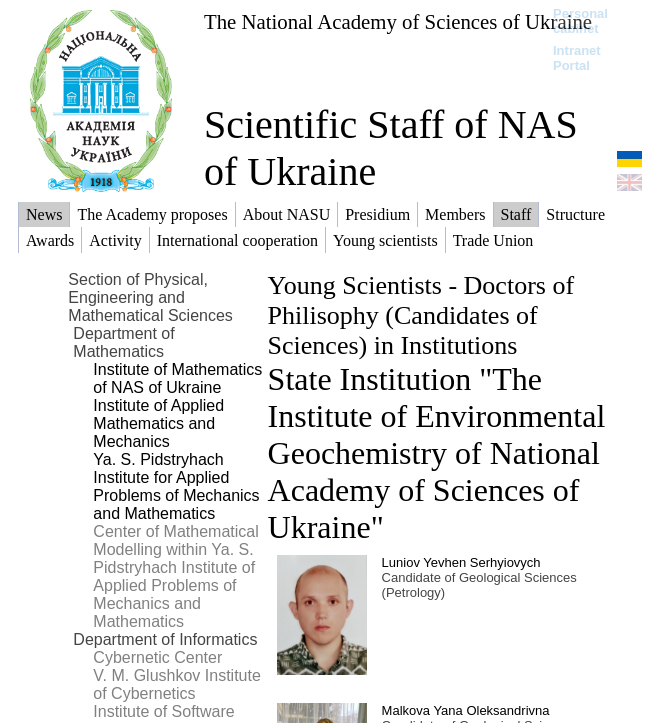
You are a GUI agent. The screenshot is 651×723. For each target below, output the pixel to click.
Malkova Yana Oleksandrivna (466, 710)
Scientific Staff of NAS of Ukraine (391, 148)
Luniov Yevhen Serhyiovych (461, 562)
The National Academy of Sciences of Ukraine (398, 21)
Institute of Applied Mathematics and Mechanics (158, 423)
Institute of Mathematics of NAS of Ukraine (177, 378)
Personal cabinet (580, 21)
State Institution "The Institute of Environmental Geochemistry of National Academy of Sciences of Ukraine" (437, 453)
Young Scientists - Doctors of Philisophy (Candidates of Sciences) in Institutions (421, 315)
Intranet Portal (577, 58)
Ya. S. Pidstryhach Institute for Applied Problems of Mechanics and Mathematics (176, 486)
